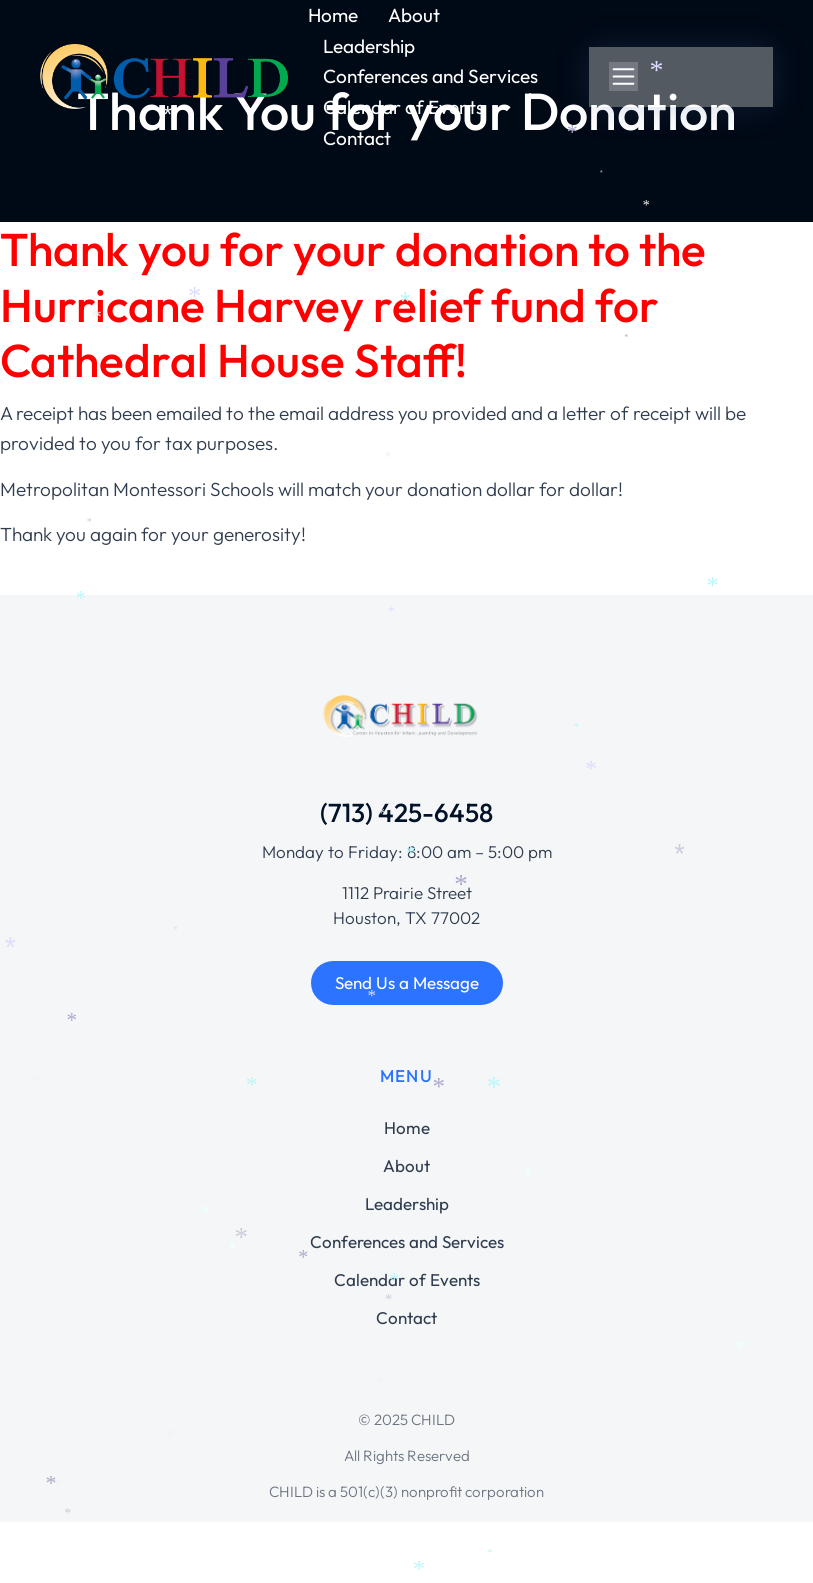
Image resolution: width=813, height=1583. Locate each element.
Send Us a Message (407, 982)
